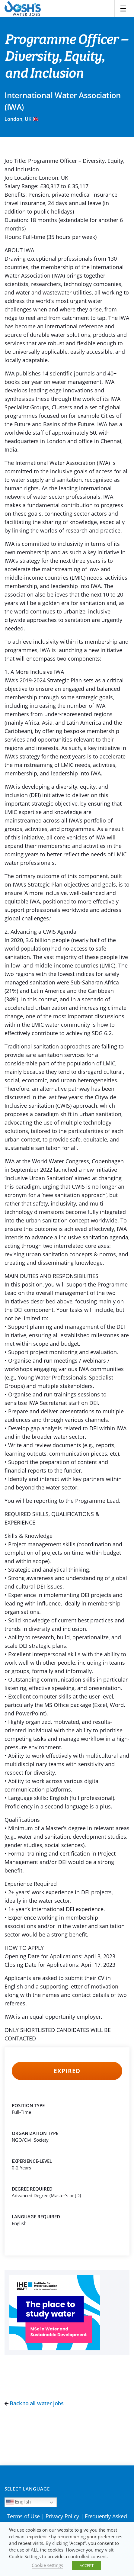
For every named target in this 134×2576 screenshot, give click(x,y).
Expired (67, 2071)
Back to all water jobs (34, 2403)
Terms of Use (23, 2516)
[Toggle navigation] (123, 8)
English (18, 2502)
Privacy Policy (62, 2516)
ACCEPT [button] (87, 2565)
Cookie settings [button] (47, 2565)
